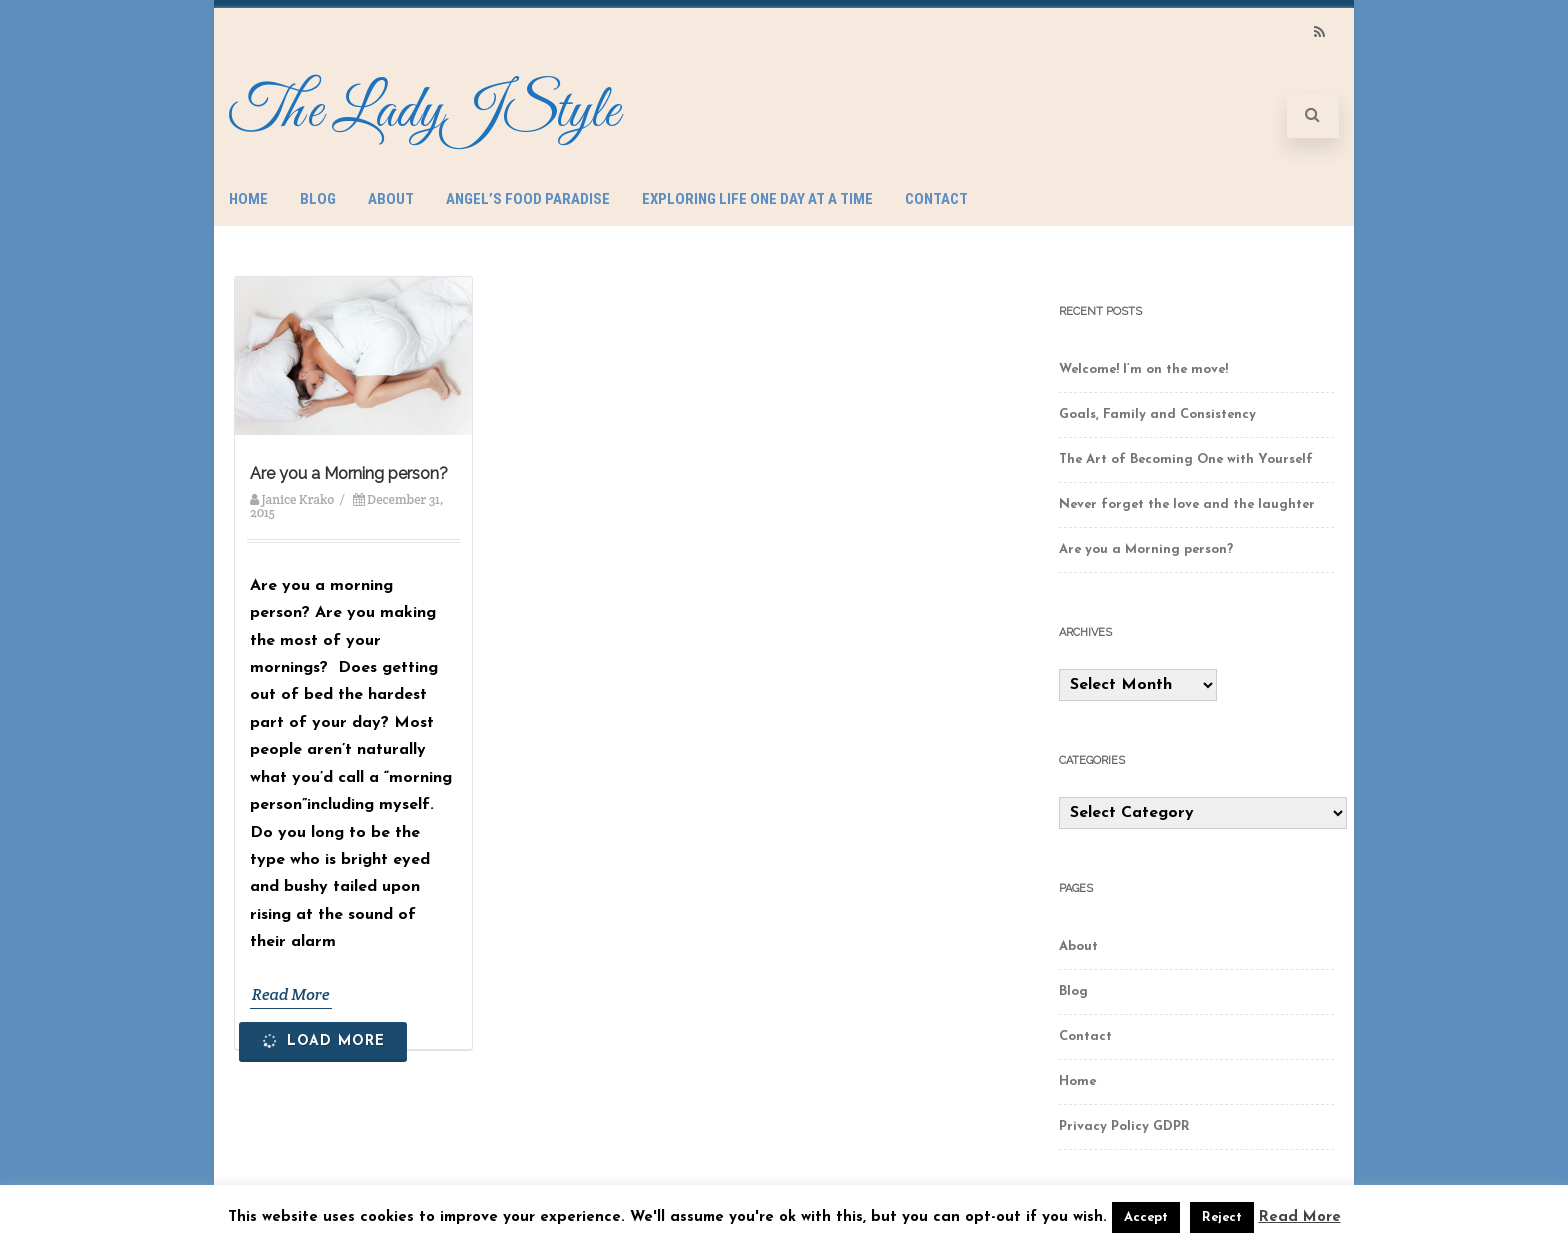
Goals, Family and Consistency (1157, 414)
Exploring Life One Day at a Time (757, 199)
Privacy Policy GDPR (1124, 1126)
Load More (322, 1040)
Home (248, 199)
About (391, 199)
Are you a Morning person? (349, 473)
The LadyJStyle (424, 112)
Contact (936, 199)
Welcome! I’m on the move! (1143, 369)
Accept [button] (1146, 1217)
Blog (318, 199)
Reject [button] (1222, 1217)
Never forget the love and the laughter (1187, 504)
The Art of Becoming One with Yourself (1186, 459)
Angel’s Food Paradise (528, 199)
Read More (291, 994)
